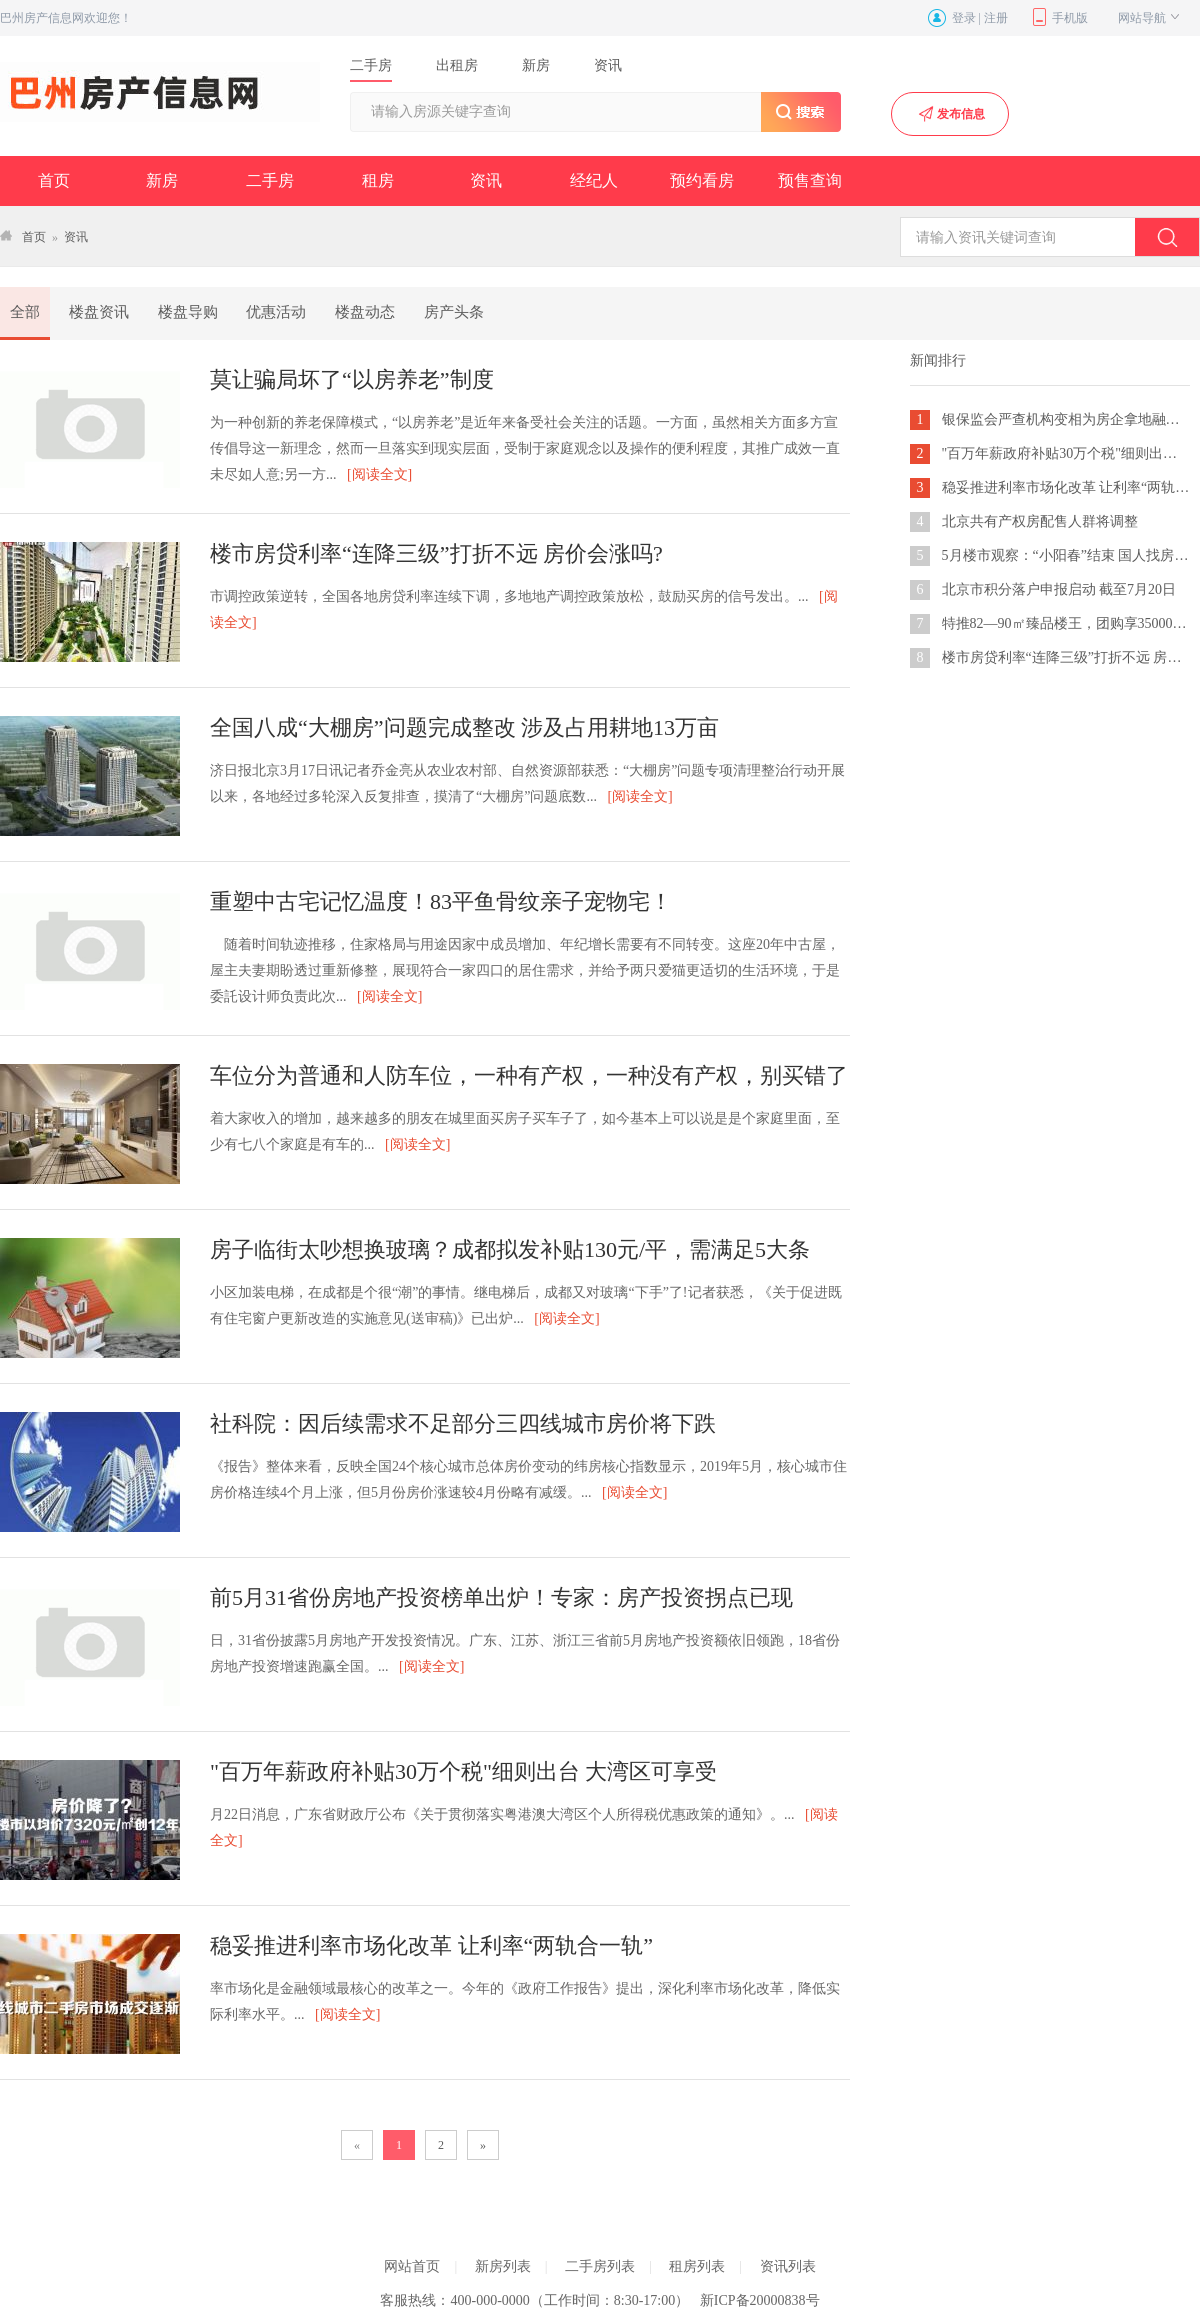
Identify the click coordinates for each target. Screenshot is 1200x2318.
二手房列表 (600, 2266)
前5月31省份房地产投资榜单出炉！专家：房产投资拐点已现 (501, 1597)
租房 (378, 180)
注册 (996, 18)
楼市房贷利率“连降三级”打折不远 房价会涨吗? (436, 553)
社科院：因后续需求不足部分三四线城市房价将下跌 (463, 1423)
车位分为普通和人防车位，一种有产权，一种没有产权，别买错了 (529, 1075)
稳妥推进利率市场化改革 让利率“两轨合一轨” (431, 1945)
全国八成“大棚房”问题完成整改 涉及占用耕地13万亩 (464, 727)
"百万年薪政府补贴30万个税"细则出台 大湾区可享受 (463, 1771)
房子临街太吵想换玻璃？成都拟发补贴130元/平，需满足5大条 (510, 1249)
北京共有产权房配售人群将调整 (1040, 521)
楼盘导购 (188, 312)
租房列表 (697, 2266)
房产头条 (454, 312)
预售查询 (810, 180)
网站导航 (1151, 18)
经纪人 (594, 180)
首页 (54, 180)
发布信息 (950, 114)
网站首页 (412, 2266)
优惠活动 (276, 312)
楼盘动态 (365, 312)
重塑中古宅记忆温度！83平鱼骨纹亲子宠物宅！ (441, 901)
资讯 (486, 180)
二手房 (270, 180)
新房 (162, 180)
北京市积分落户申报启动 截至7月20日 (1059, 589)
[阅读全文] (379, 474)
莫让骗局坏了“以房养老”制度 (352, 379)
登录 (964, 18)
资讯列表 (788, 2266)
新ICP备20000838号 (760, 2300)
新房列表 (503, 2266)
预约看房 (702, 180)
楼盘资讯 (99, 312)
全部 (25, 312)
